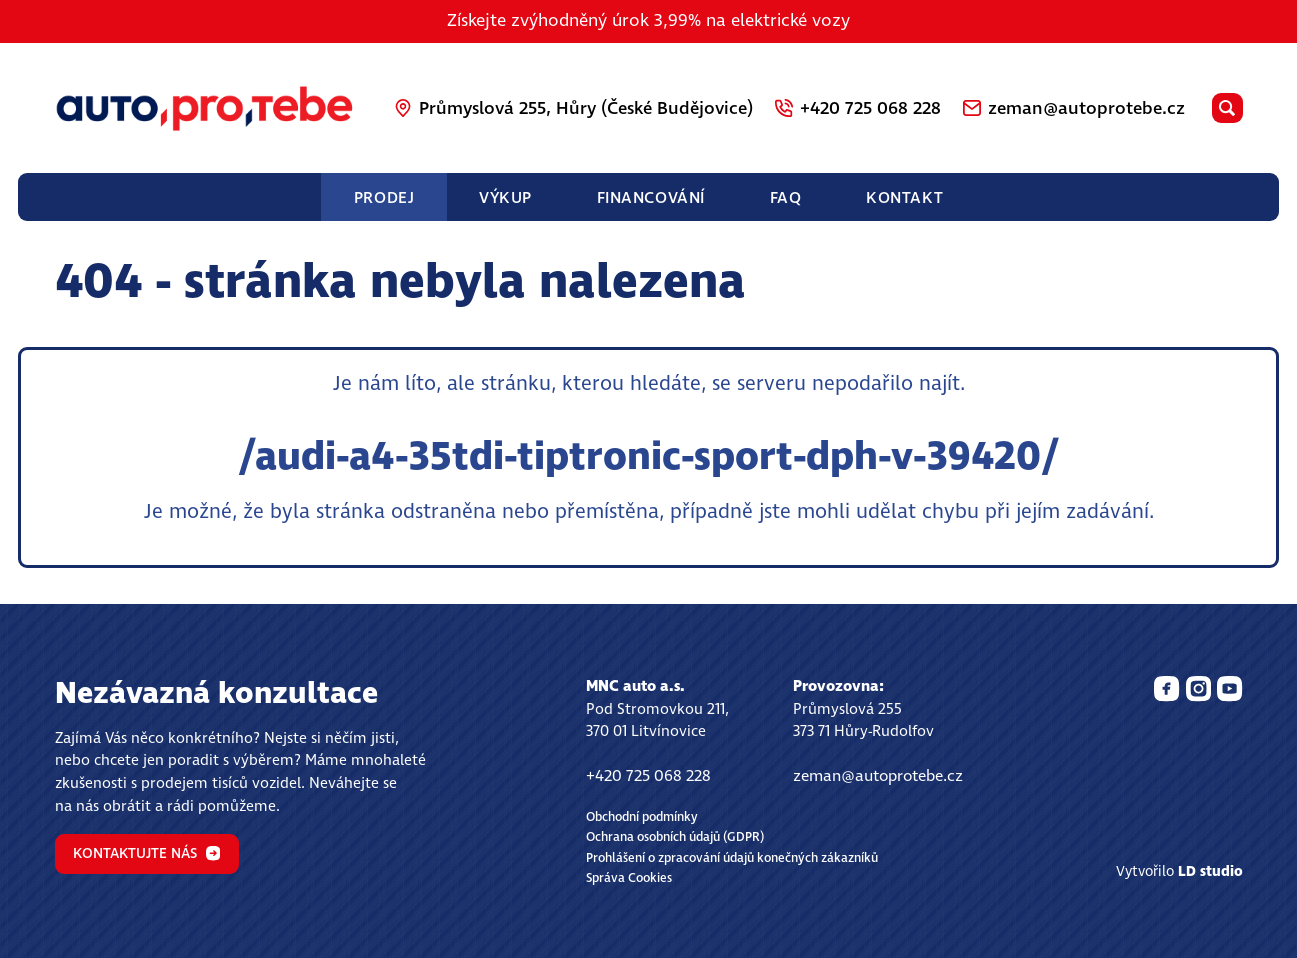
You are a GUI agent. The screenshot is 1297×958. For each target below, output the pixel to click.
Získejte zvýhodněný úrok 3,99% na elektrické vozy (648, 21)
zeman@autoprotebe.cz (878, 776)
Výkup (505, 198)
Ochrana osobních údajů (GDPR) (675, 837)
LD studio (1210, 872)
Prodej (384, 198)
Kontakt (904, 198)
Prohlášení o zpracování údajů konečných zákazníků (732, 858)
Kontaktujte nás (146, 854)
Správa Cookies (629, 878)
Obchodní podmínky (642, 817)
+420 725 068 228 (648, 776)
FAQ (786, 198)
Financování (651, 198)
